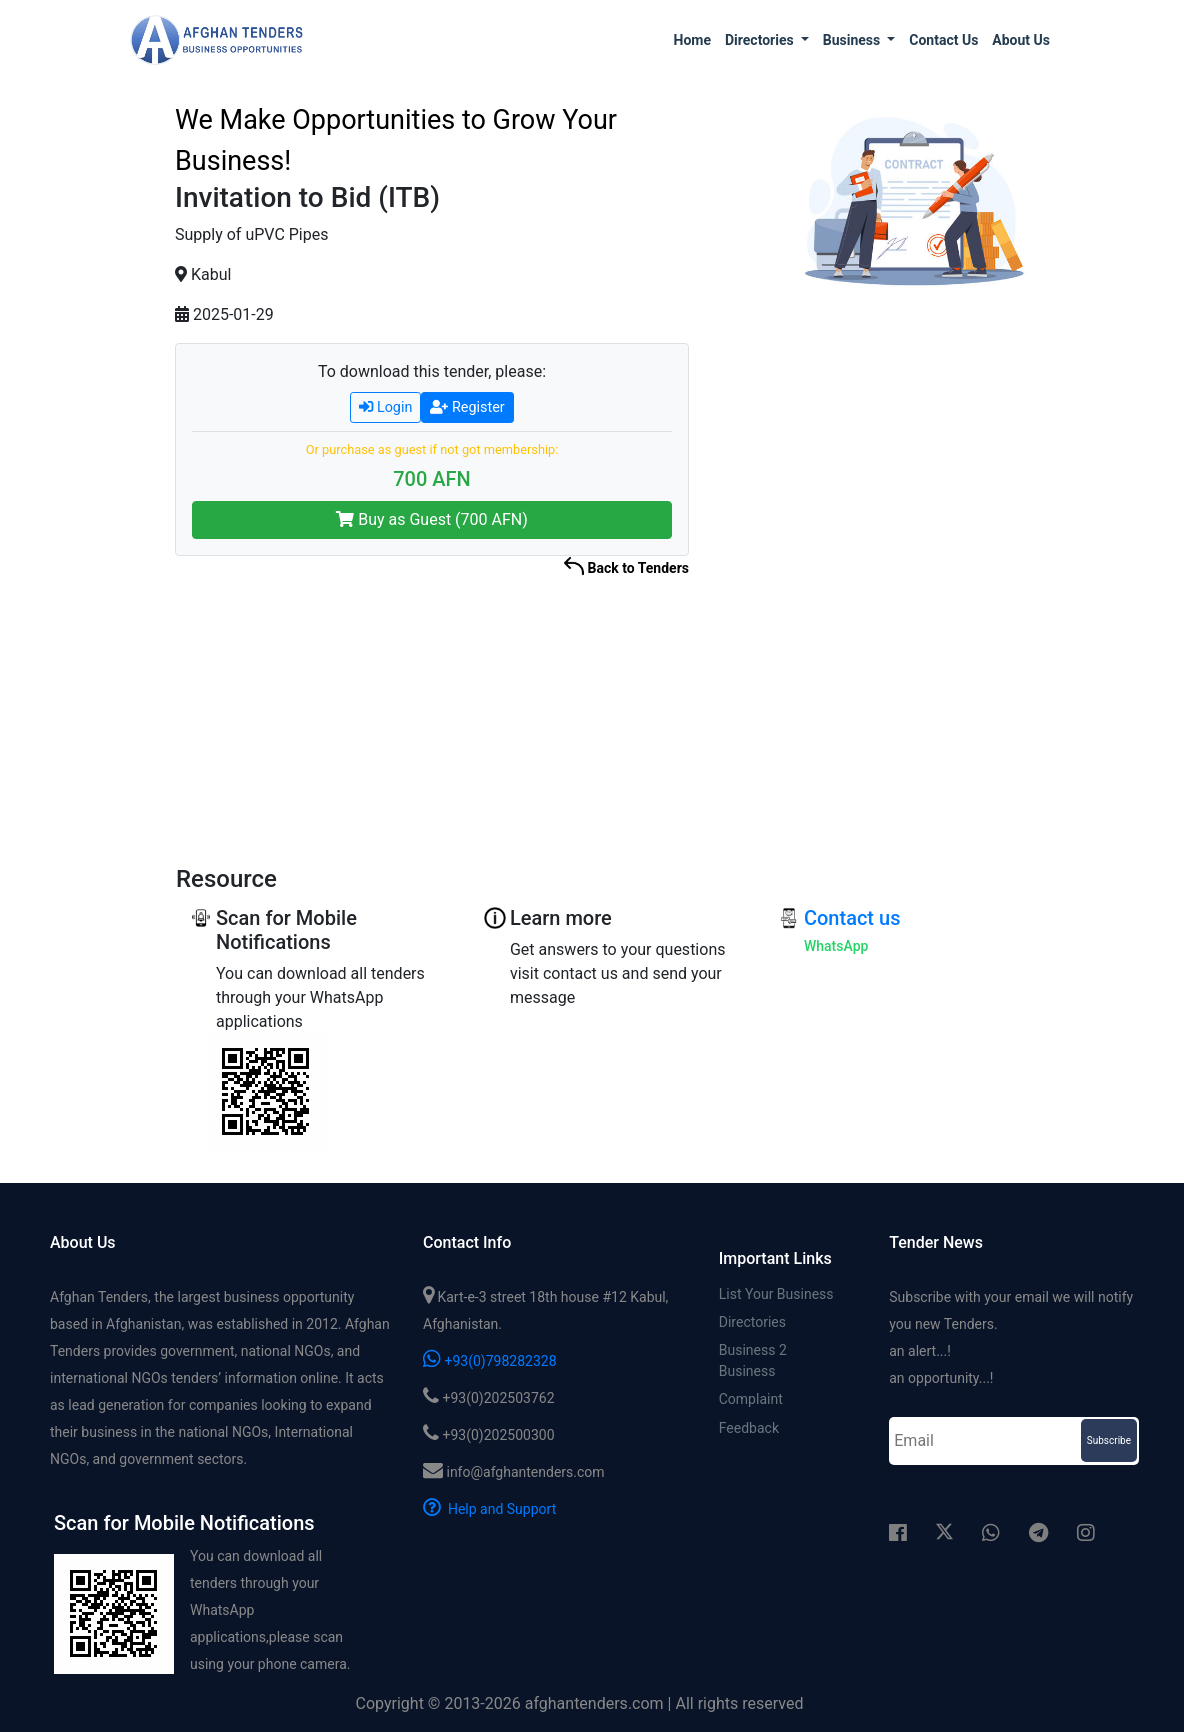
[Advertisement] (912, 615)
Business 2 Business (753, 1362)
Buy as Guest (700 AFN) (432, 519)
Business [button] (853, 40)
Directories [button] (761, 40)
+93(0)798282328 (490, 1361)
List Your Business (776, 1294)
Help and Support (489, 1509)
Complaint (751, 1402)
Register (467, 407)
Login (385, 407)
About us (1021, 40)
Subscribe (1109, 1440)
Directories (752, 1323)
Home (692, 40)
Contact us (943, 40)
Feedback (749, 1431)
